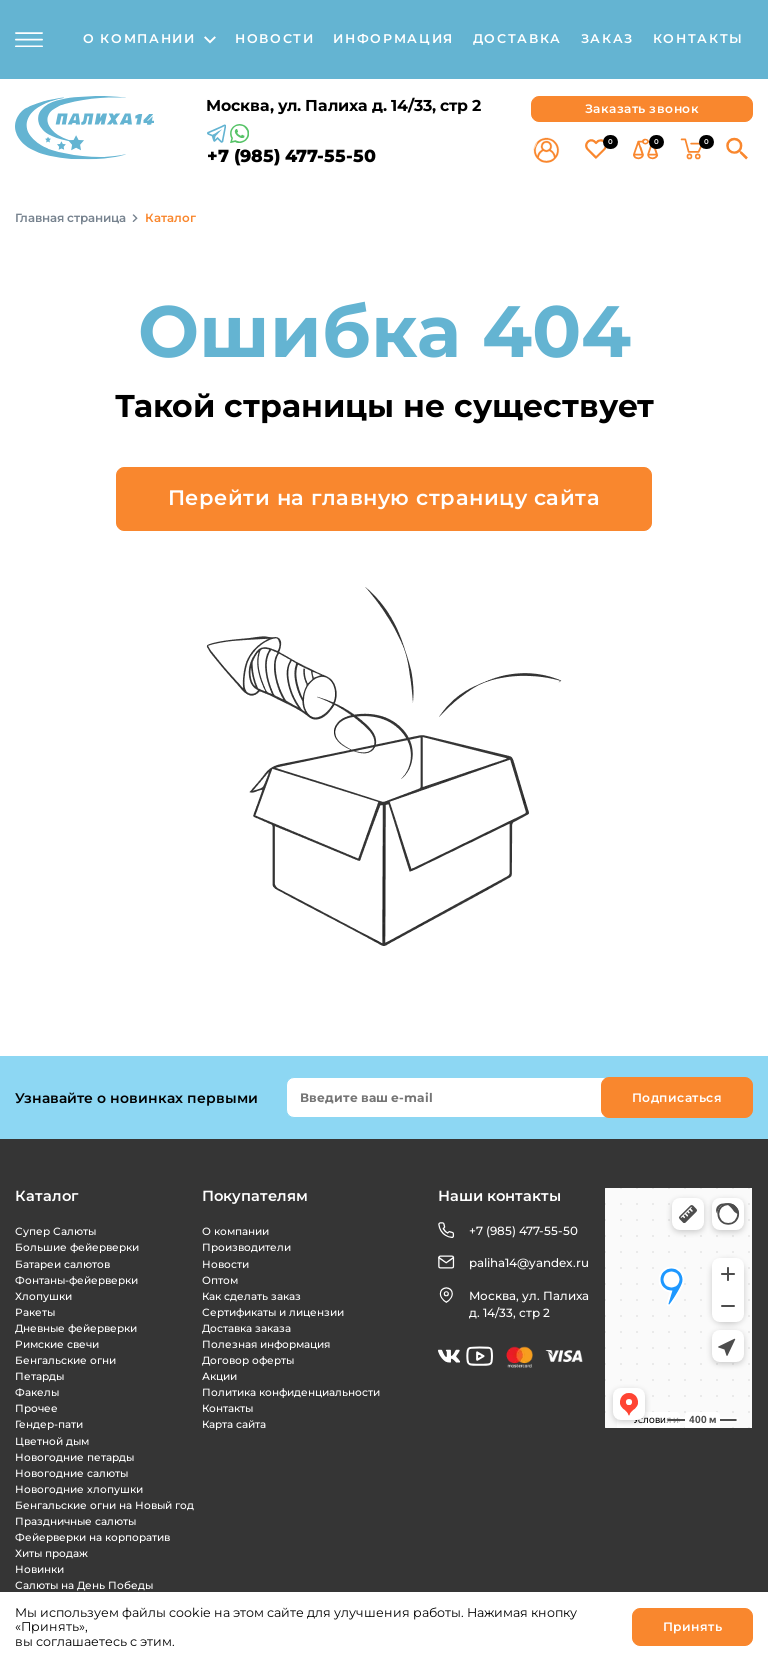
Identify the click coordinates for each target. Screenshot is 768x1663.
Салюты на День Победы (84, 1585)
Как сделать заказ (251, 1296)
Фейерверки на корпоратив (92, 1537)
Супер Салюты (55, 1231)
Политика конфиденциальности (291, 1392)
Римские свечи (57, 1344)
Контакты (227, 1408)
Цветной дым (52, 1441)
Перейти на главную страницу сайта (384, 497)
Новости (225, 1264)
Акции (219, 1376)
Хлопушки (43, 1296)
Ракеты (35, 1312)
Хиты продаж (51, 1553)
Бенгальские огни (65, 1360)
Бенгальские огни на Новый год (104, 1505)
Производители (246, 1247)
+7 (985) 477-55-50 (291, 156)
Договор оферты (248, 1360)
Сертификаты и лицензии (273, 1312)
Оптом (220, 1280)
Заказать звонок (642, 108)
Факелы (37, 1392)
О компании (235, 1231)
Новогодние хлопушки (79, 1489)
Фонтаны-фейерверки (76, 1280)
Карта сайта (234, 1424)
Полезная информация (266, 1344)
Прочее (36, 1408)
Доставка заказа (246, 1328)
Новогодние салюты (71, 1473)
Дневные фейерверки (76, 1328)
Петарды (39, 1376)
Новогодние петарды (74, 1457)
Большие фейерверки (77, 1247)
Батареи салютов (62, 1264)
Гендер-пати (49, 1424)
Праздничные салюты (75, 1521)
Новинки (39, 1569)
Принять (693, 1626)
